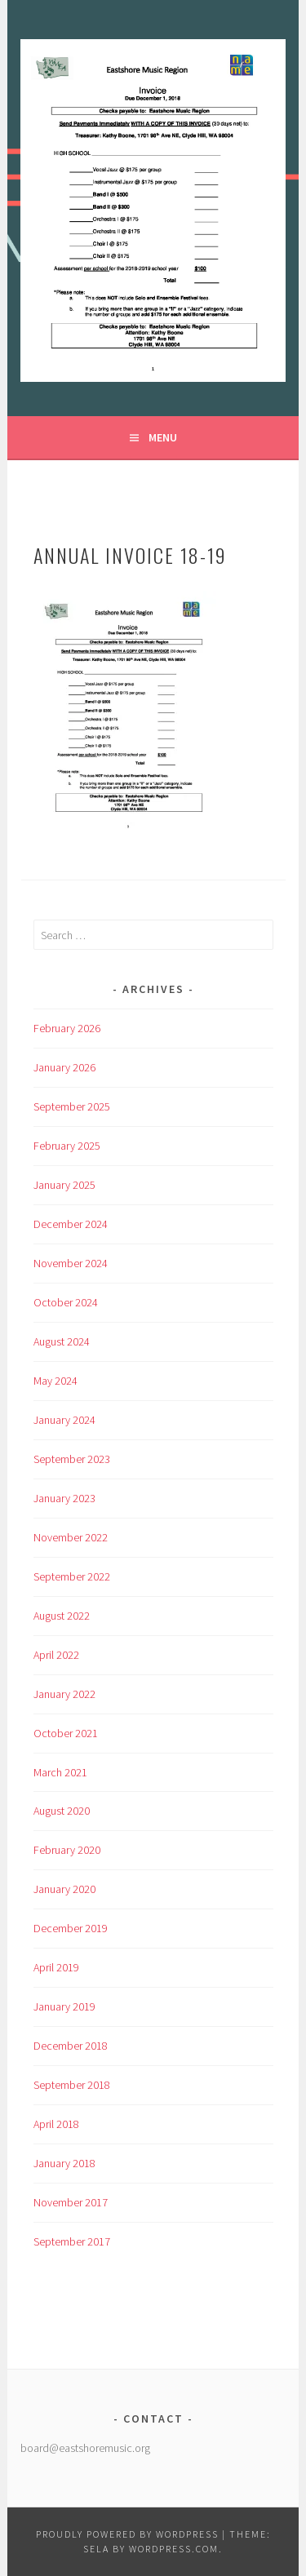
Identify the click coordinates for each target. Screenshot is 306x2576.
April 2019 (56, 1967)
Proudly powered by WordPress (127, 2534)
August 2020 (61, 1810)
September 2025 (71, 1106)
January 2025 (64, 1184)
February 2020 (66, 1849)
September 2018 (71, 2084)
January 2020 (64, 1889)
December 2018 (70, 2045)
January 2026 (64, 1067)
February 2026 (66, 1028)
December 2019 (70, 1928)
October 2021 (65, 1733)
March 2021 (60, 1772)
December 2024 (70, 1224)
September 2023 (71, 1459)
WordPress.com (174, 2549)
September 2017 (71, 2241)
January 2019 (64, 2006)
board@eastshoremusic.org (85, 2448)
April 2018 (56, 2124)
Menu (163, 437)
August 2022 (61, 1615)
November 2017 (70, 2202)
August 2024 (61, 1341)
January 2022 (64, 1694)
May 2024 (55, 1380)
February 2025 (66, 1145)
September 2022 (71, 1576)
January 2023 (64, 1498)
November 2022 (70, 1537)
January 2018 (64, 2163)
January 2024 (64, 1419)
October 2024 (65, 1302)
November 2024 (70, 1263)
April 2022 (56, 1654)
